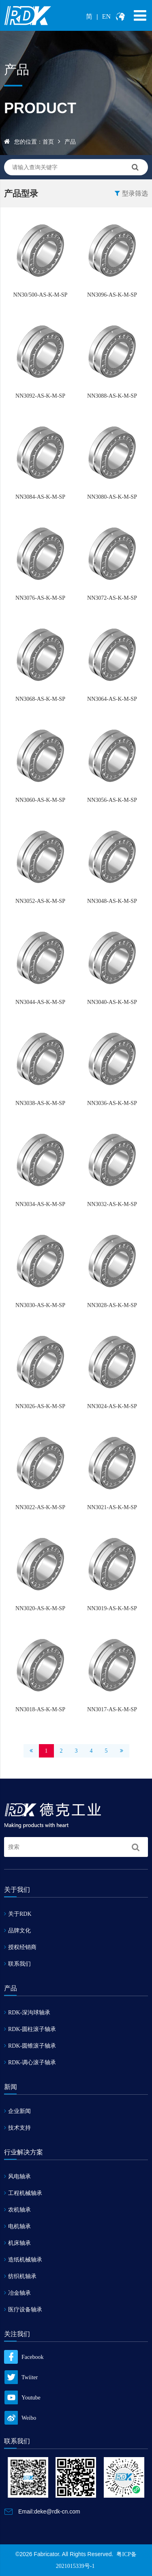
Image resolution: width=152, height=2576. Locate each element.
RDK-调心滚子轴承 (30, 2062)
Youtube (22, 2398)
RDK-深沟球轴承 (27, 2013)
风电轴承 (17, 2176)
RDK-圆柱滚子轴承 (30, 2029)
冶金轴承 (17, 2293)
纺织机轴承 (20, 2276)
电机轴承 (17, 2226)
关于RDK (18, 1914)
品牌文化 (17, 1931)
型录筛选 (131, 193)
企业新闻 (17, 2111)
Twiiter (21, 2377)
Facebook (23, 2357)
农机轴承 (17, 2210)
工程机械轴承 (23, 2193)
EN (106, 16)
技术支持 (17, 2128)
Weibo (20, 2418)
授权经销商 (20, 1947)
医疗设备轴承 (23, 2310)
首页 (48, 142)
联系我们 (17, 1964)
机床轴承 (17, 2243)
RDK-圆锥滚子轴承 (30, 2046)
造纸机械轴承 (23, 2260)
